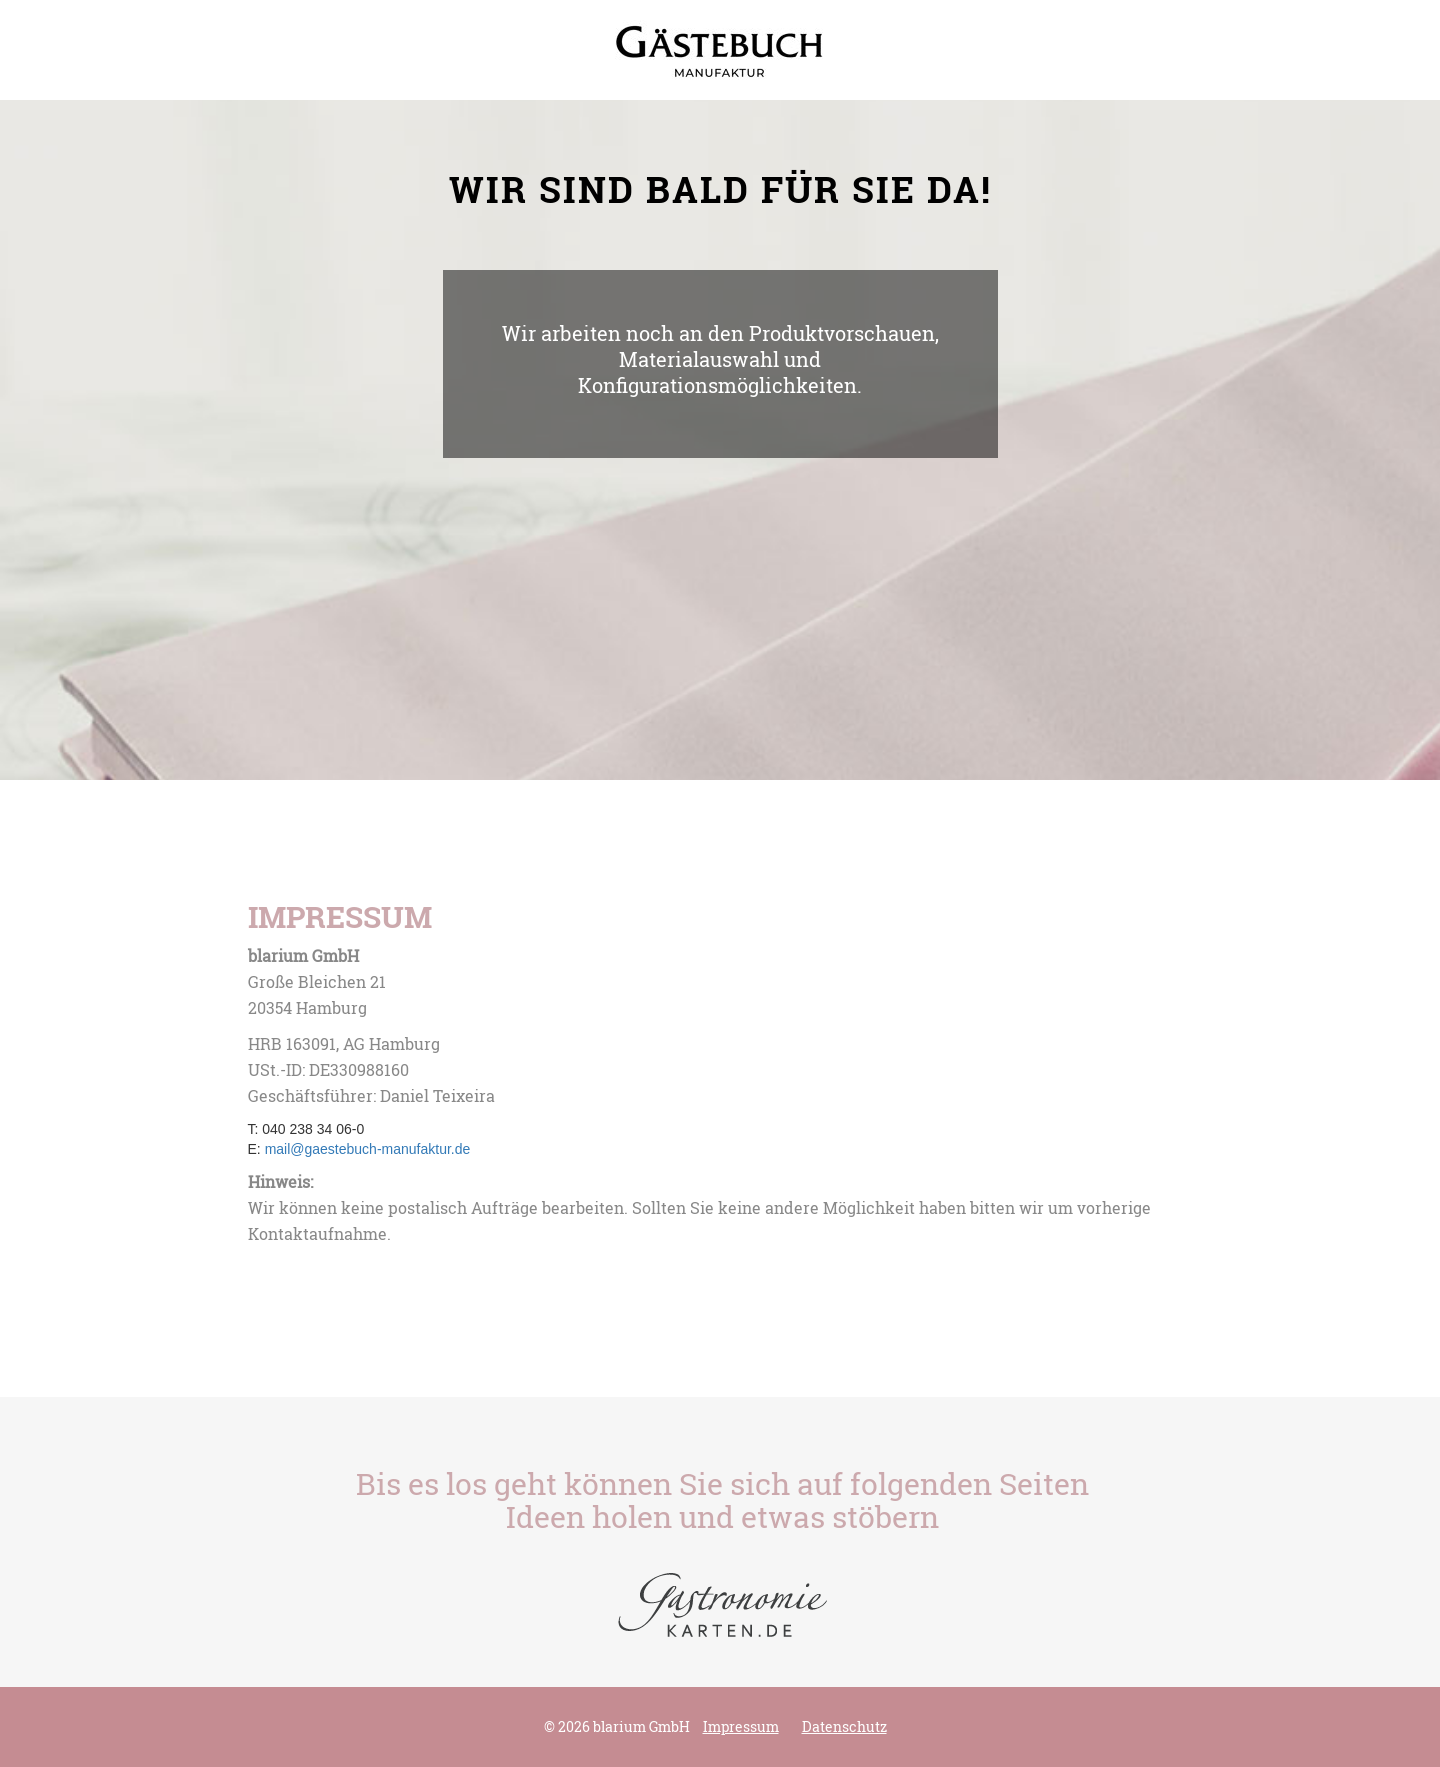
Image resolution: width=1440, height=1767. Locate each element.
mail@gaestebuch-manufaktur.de (368, 1149)
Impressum (741, 1726)
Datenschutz (844, 1726)
